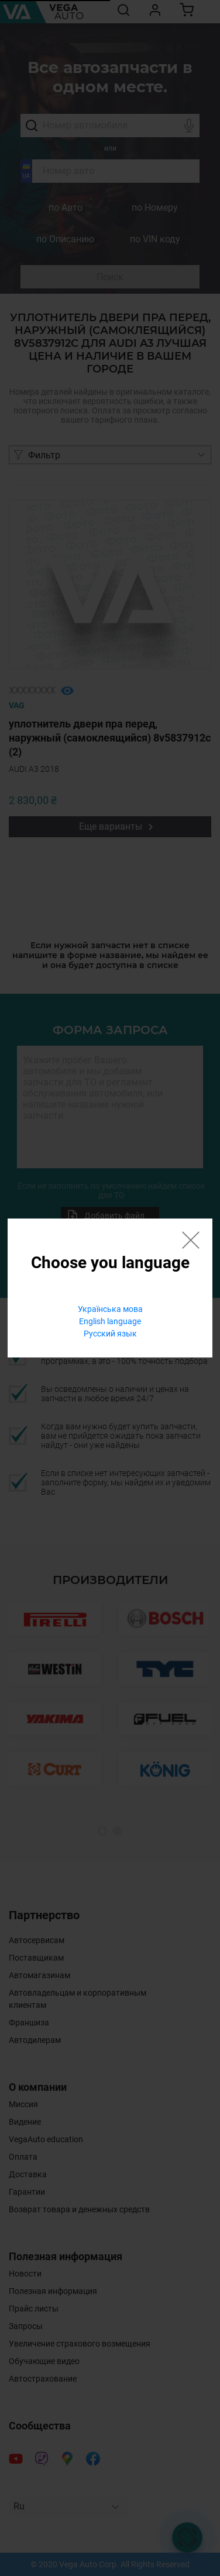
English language (110, 1321)
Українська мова (110, 1309)
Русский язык (110, 1333)
